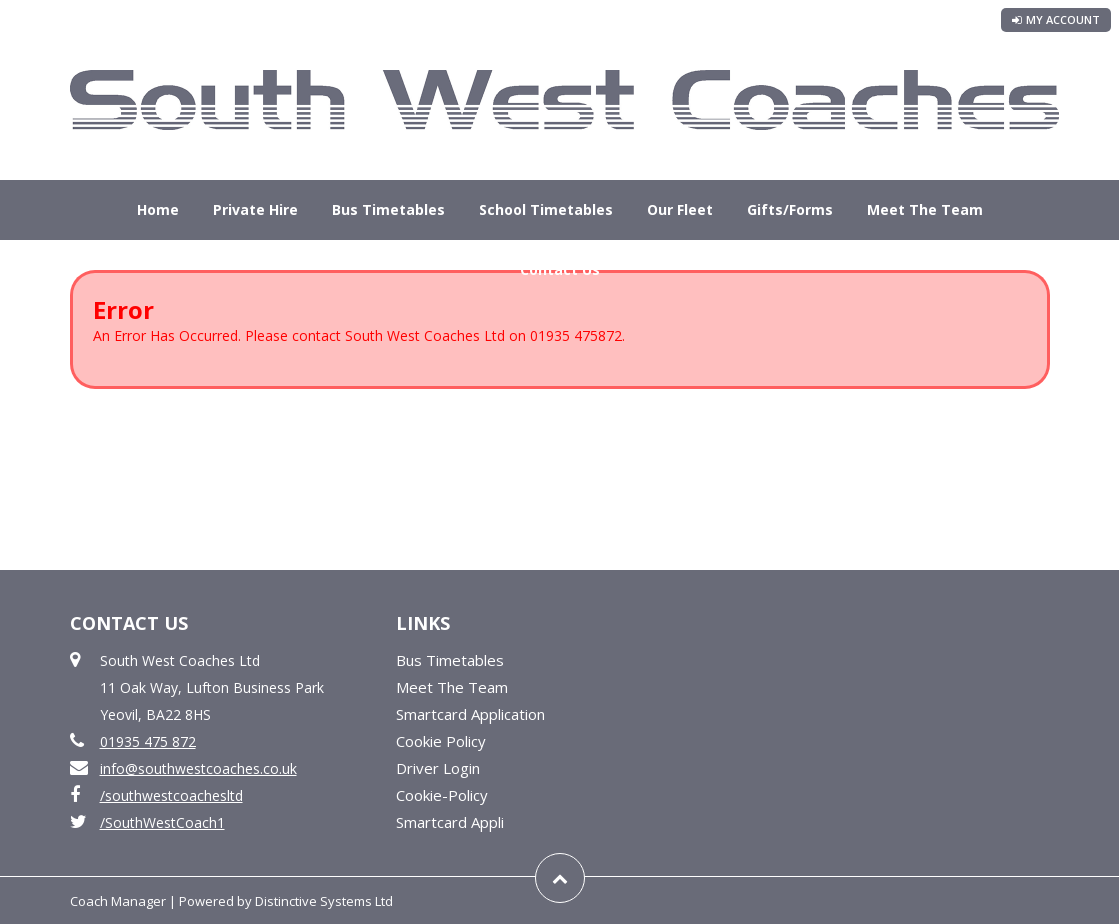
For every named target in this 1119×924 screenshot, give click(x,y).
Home (158, 209)
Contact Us (560, 269)
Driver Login (438, 768)
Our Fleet (680, 209)
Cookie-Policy (442, 795)
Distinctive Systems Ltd (324, 901)
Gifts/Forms (790, 209)
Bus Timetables (388, 209)
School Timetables (546, 209)
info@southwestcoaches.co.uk (198, 768)
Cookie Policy (441, 741)
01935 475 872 (148, 741)
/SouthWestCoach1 (162, 822)
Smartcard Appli (450, 822)
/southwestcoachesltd (171, 795)
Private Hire (255, 209)
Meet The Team (925, 209)
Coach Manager (118, 901)
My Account (1056, 19)
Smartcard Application (470, 714)
